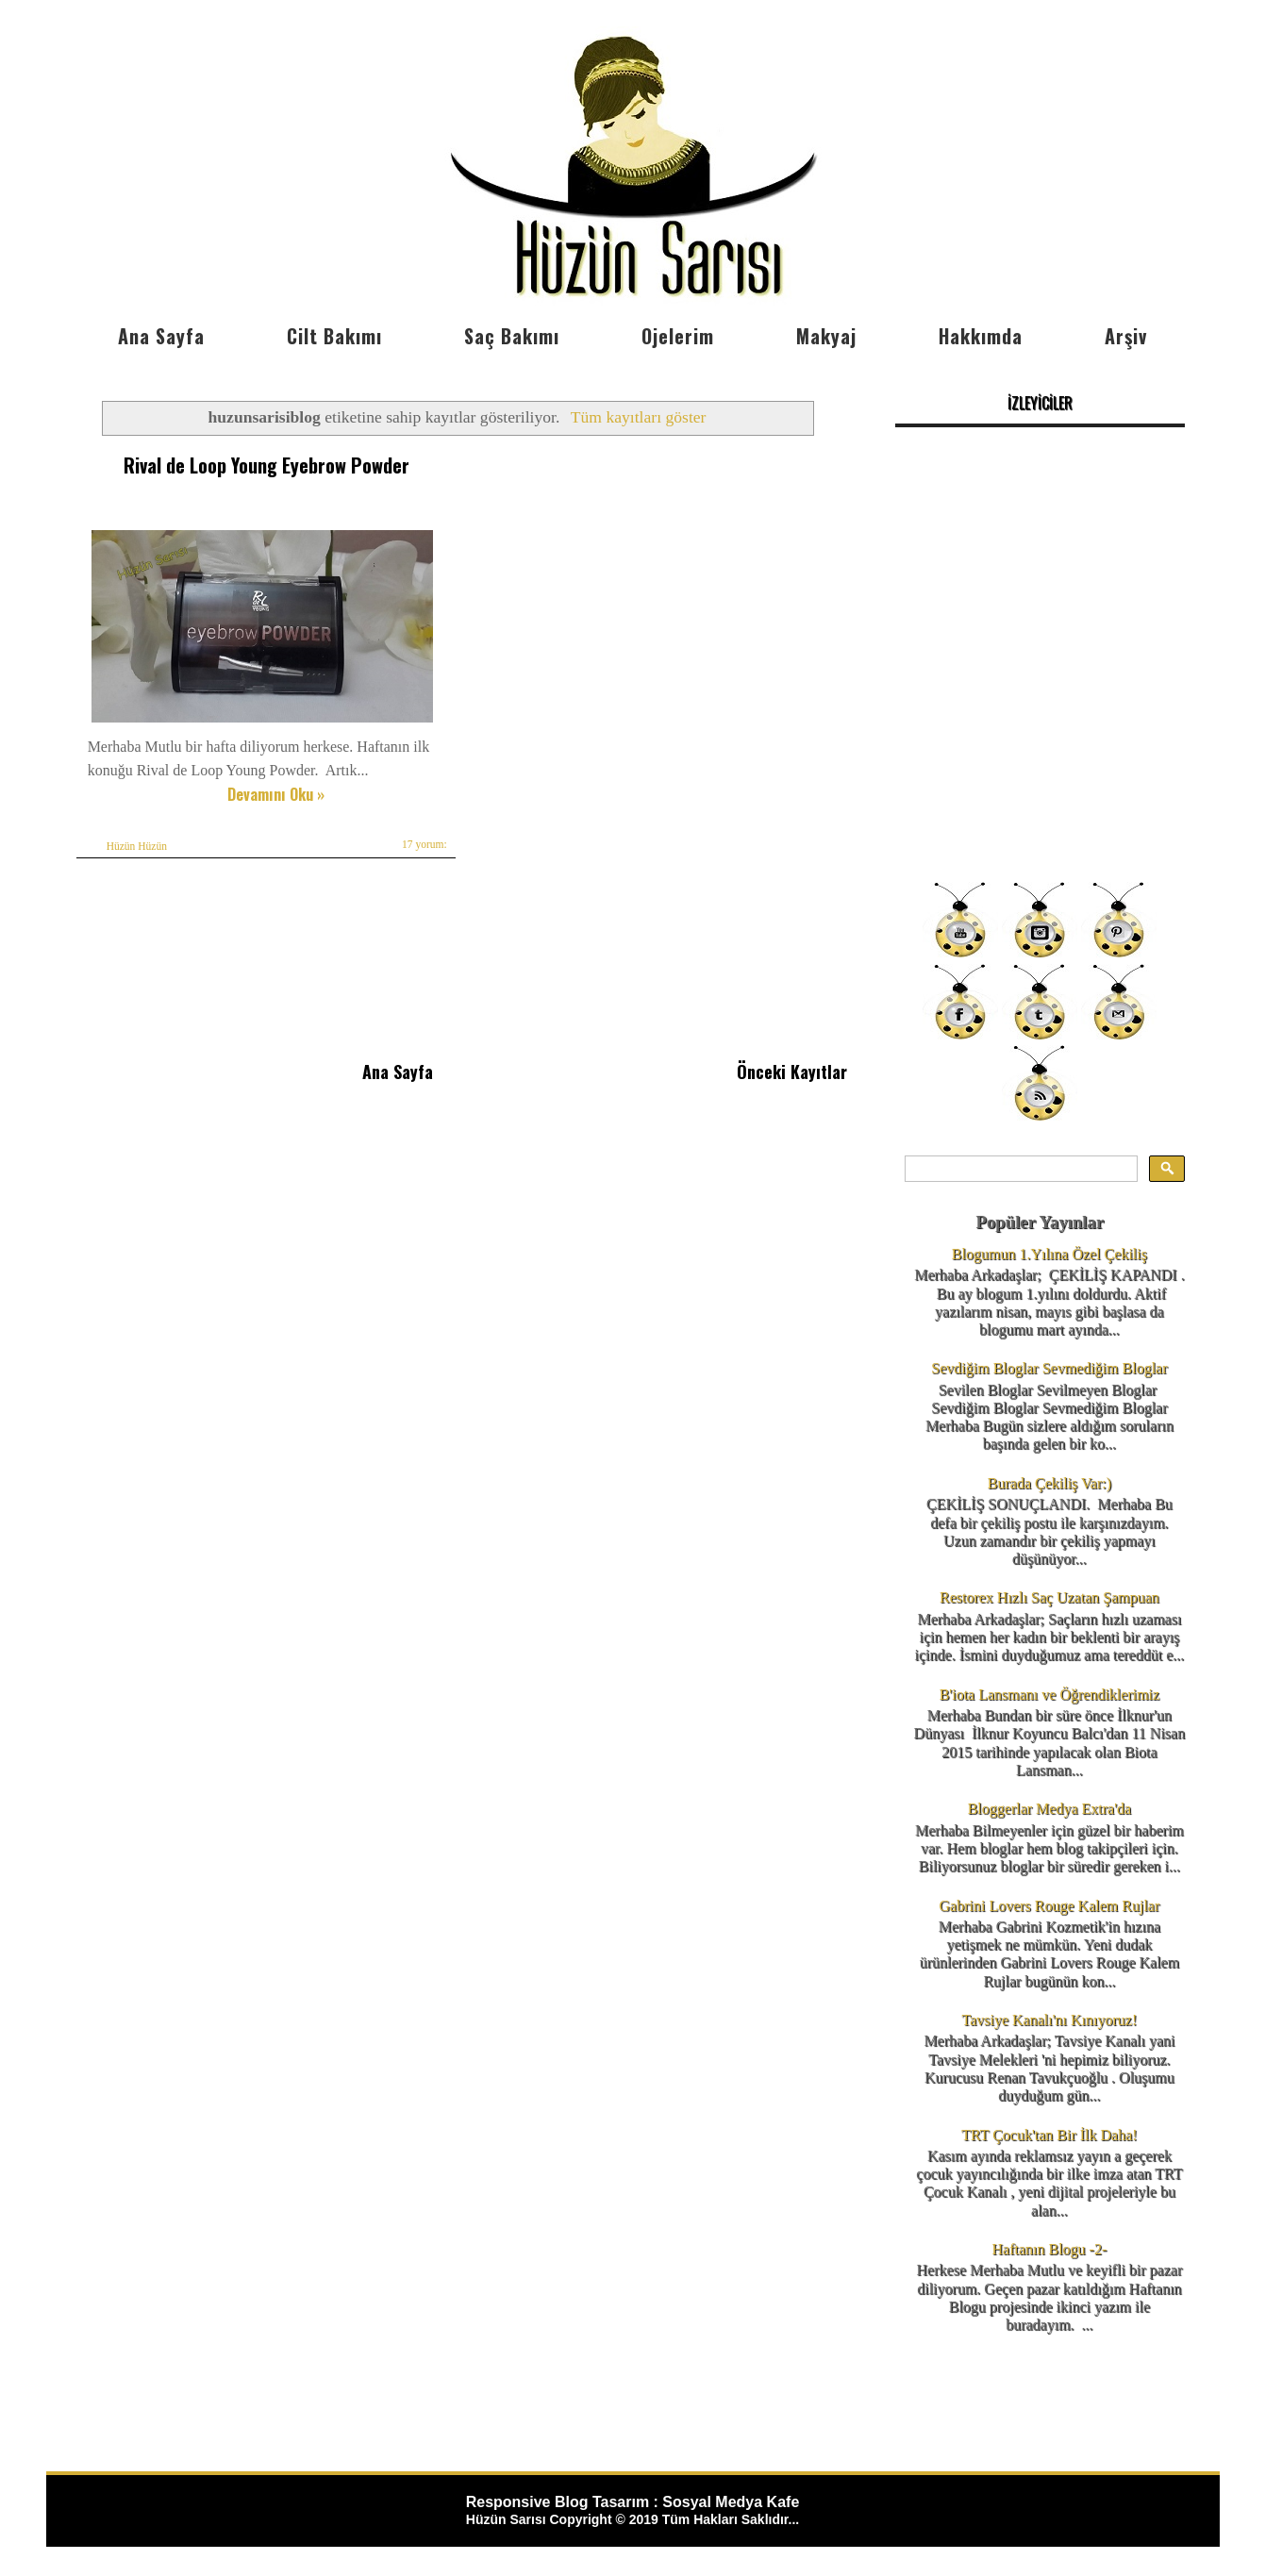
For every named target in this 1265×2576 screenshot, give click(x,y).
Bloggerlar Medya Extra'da (1049, 1809)
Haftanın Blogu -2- (1049, 2249)
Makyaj (826, 336)
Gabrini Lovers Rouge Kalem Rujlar (1050, 1906)
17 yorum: (425, 844)
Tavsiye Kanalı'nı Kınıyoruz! (1050, 2020)
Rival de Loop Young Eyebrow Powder (266, 464)
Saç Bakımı (511, 336)
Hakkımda (981, 336)
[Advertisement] (1040, 736)
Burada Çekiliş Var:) (1049, 1483)
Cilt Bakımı (334, 336)
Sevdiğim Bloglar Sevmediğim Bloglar (1049, 1368)
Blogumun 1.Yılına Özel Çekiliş (1049, 1254)
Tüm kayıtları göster (639, 416)
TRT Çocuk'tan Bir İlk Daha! (1049, 2135)
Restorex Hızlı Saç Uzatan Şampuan (1049, 1597)
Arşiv (1126, 336)
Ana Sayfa (161, 336)
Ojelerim (677, 336)
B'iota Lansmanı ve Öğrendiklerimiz (1049, 1695)
